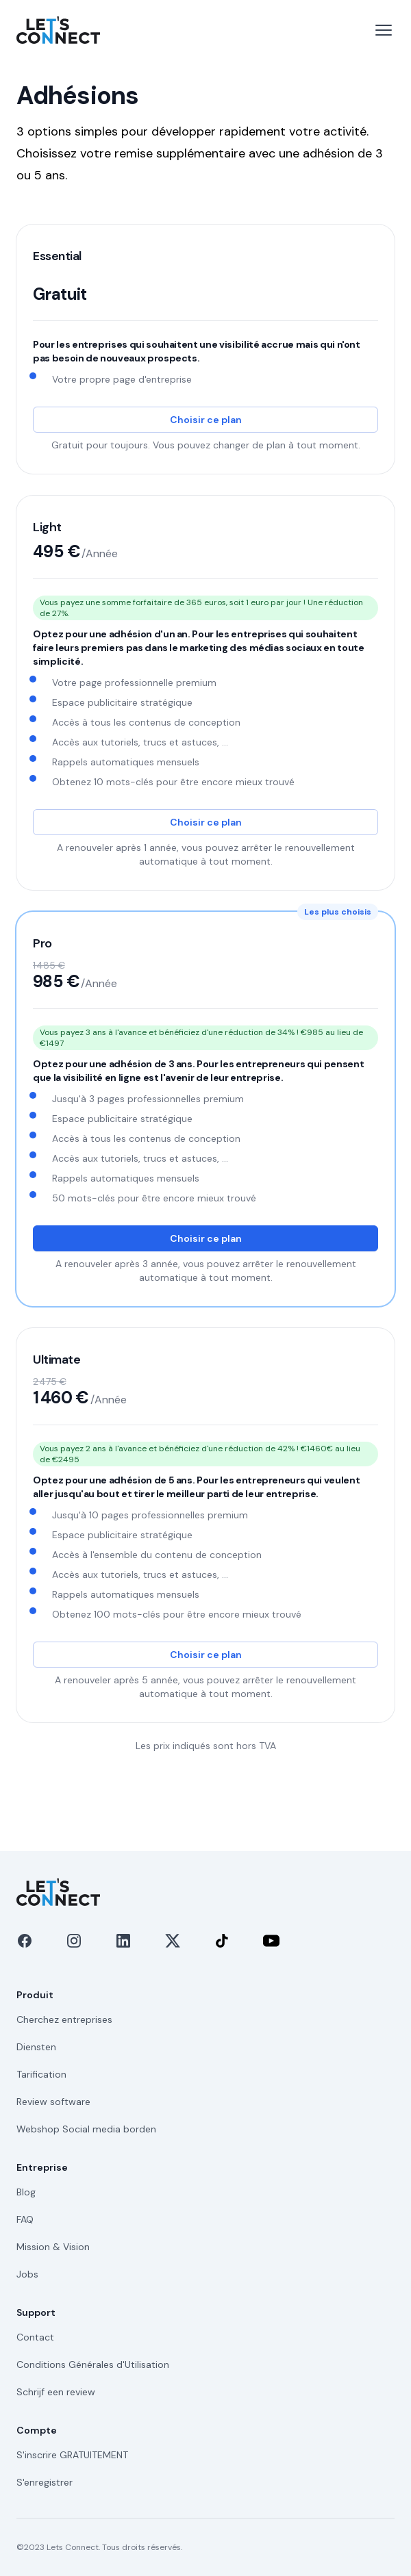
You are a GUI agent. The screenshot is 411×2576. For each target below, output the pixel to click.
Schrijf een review (55, 2392)
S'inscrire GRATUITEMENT (72, 2455)
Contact (35, 2337)
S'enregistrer (44, 2482)
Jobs (27, 2274)
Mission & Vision (53, 2247)
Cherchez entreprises (64, 2019)
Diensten (36, 2047)
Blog (26, 2192)
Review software (53, 2101)
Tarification (41, 2074)
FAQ (25, 2219)
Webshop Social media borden (86, 2129)
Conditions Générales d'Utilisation (92, 2364)
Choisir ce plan (206, 419)
